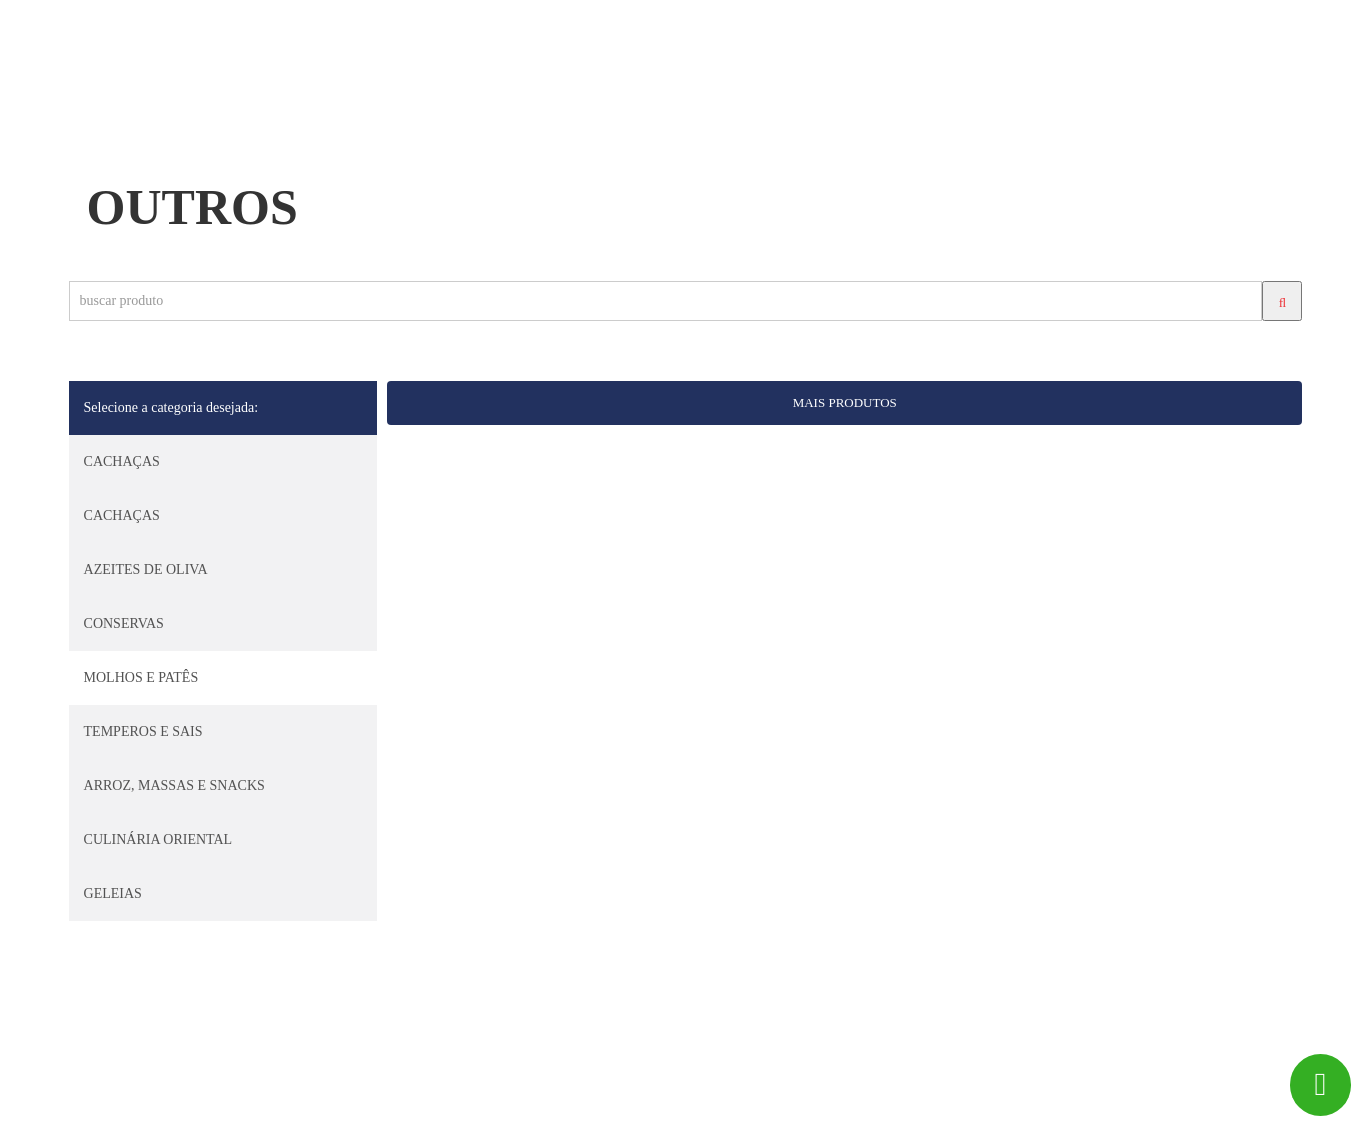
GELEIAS (113, 893)
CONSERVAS (124, 623)
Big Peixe (149, 1111)
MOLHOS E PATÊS (141, 677)
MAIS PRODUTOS (845, 402)
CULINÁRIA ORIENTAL (158, 839)
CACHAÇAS (122, 461)
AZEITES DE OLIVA (146, 569)
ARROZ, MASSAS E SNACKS (174, 785)
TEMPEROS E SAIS (143, 731)
